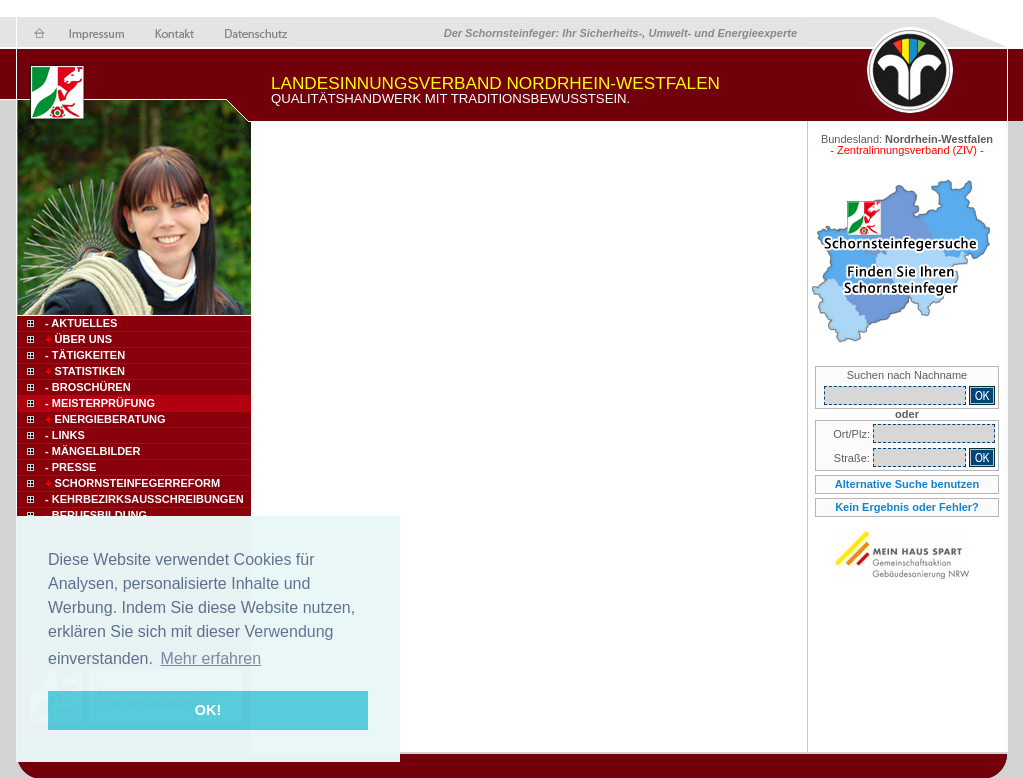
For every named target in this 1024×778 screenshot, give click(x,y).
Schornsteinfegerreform (131, 483)
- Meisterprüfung (100, 403)
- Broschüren (88, 387)
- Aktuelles (79, 323)
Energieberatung (104, 419)
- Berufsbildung (96, 515)
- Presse (70, 467)
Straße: (853, 458)
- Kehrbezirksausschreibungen (144, 499)
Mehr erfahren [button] (211, 658)
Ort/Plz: (853, 434)
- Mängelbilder (92, 451)
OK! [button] (208, 710)
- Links (65, 435)
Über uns (77, 339)
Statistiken (83, 371)
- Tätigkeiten (85, 355)
